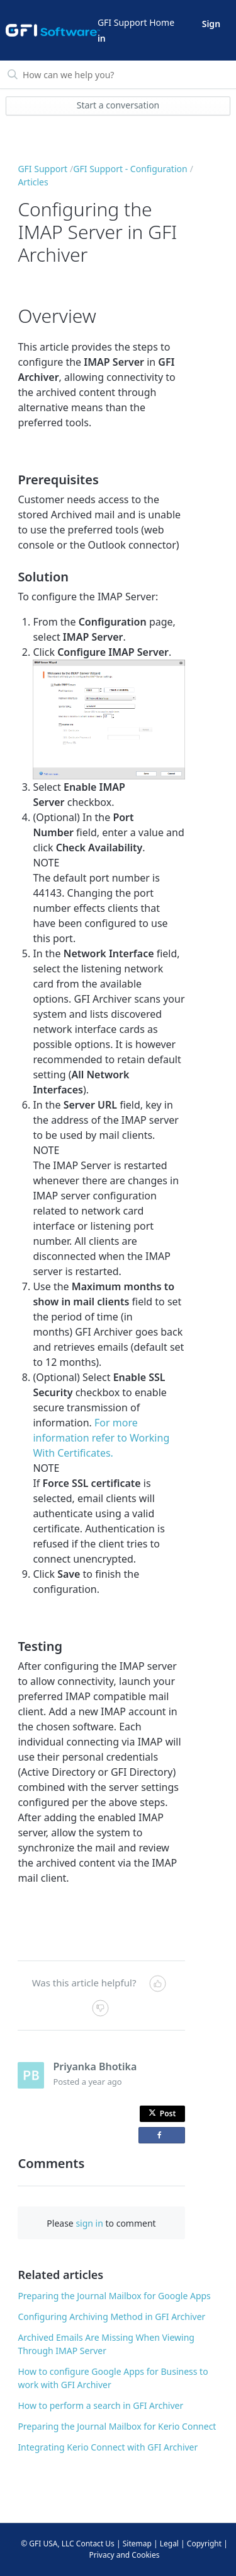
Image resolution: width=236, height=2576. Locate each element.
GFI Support (42, 169)
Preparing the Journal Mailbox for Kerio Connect (117, 2426)
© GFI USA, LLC (47, 2543)
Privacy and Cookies (124, 2555)
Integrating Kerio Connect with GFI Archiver (108, 2447)
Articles (33, 182)
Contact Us (95, 2543)
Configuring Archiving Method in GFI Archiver (111, 2316)
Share (164, 2137)
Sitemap (137, 2543)
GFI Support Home (136, 22)
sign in (89, 2223)
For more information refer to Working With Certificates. (101, 1438)
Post (162, 2113)
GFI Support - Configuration (130, 169)
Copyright (204, 2543)
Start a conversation (118, 105)
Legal (169, 2543)
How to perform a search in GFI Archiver (100, 2405)
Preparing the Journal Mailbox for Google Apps (114, 2296)
